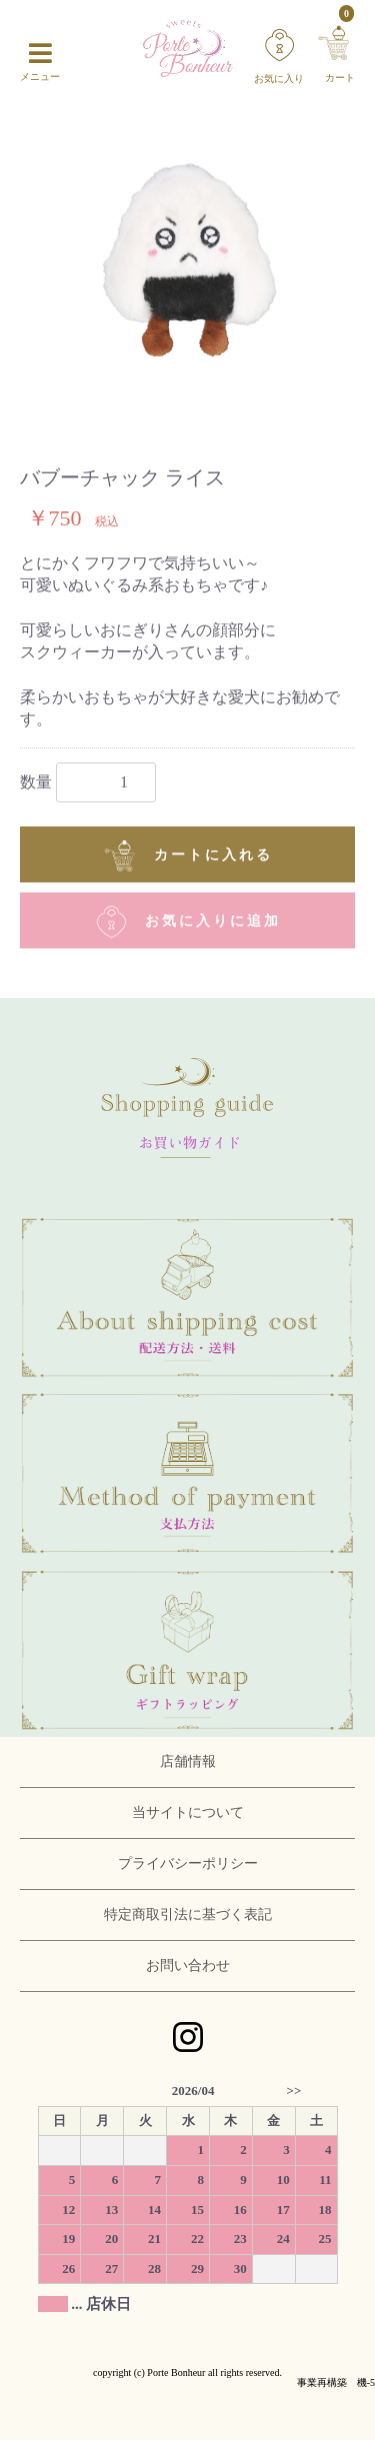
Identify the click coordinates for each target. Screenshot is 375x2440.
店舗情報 (188, 1761)
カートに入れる (187, 855)
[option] (187, 276)
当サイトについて (188, 1812)
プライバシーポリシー (188, 1863)
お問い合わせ (188, 1965)
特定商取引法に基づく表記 (188, 1914)
